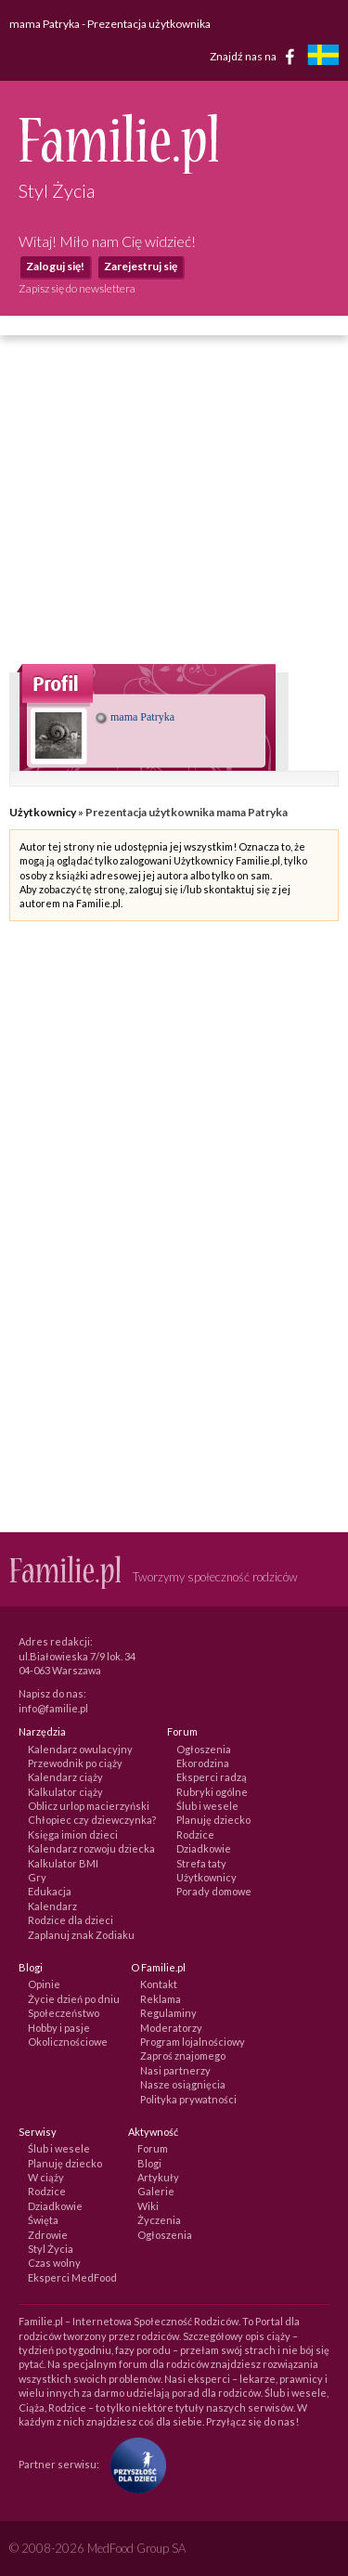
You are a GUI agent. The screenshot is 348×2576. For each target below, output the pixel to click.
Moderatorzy (171, 2028)
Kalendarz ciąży (65, 1777)
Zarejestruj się (140, 266)
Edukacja (49, 1891)
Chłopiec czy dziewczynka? (92, 1820)
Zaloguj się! (55, 266)
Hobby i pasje (59, 2028)
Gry (37, 1877)
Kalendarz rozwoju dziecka (91, 1848)
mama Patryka (135, 716)
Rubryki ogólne (212, 1792)
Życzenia (159, 2220)
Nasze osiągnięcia (183, 2084)
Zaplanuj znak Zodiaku (81, 1935)
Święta (43, 2220)
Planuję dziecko (213, 1820)
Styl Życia (50, 2249)
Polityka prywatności (188, 2099)
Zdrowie (48, 2235)
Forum (152, 2148)
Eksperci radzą (211, 1777)
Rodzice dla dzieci (70, 1920)
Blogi (149, 2163)
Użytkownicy (42, 812)
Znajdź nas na (256, 56)
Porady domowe (213, 1891)
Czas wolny (54, 2263)
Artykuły (158, 2177)
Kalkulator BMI (63, 1863)
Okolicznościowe (68, 2042)
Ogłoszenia (203, 1749)
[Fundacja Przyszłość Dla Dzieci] (133, 2464)
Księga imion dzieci (73, 1834)
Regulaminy (168, 2013)
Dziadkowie (203, 1848)
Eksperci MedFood (72, 2277)
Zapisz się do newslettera (77, 288)
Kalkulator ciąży (65, 1792)
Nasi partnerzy (175, 2070)
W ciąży (46, 2177)
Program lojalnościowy (192, 2042)
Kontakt (158, 1984)
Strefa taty (201, 1863)
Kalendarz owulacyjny (80, 1749)
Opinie (44, 1984)
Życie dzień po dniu (74, 1999)
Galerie (155, 2191)
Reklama (160, 1999)
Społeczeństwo (63, 2013)
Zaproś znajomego (183, 2055)
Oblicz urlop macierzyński (88, 1806)
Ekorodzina (202, 1763)
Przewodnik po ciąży (75, 1763)
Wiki (148, 2206)
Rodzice (195, 1834)
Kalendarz (52, 1906)
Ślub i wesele (207, 1806)
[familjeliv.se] (323, 57)
